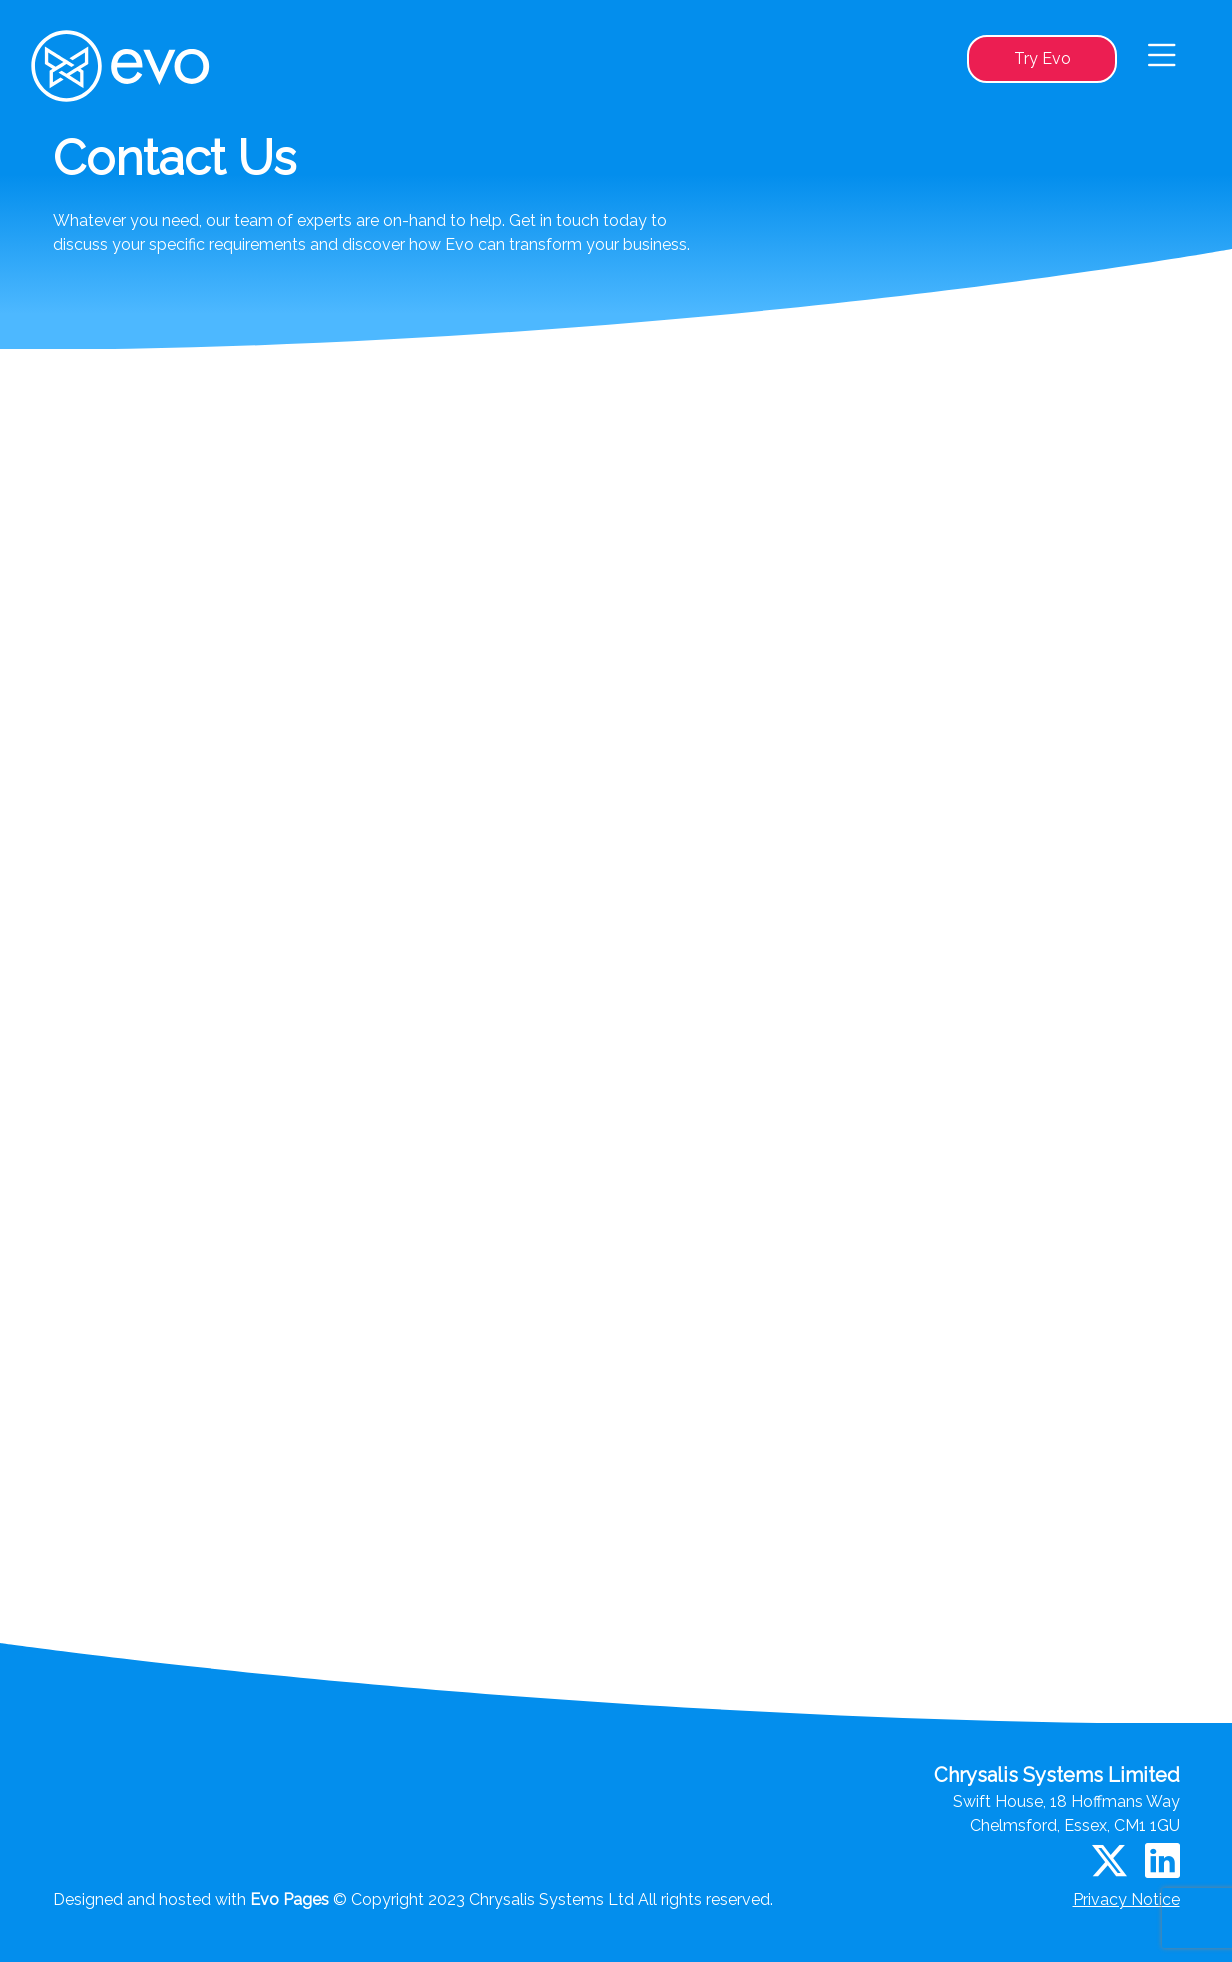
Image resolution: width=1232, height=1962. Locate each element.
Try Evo (1042, 58)
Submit (904, 1436)
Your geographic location (242, 956)
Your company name (232, 772)
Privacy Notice (1126, 1899)
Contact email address (237, 864)
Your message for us (232, 1045)
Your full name (216, 680)
